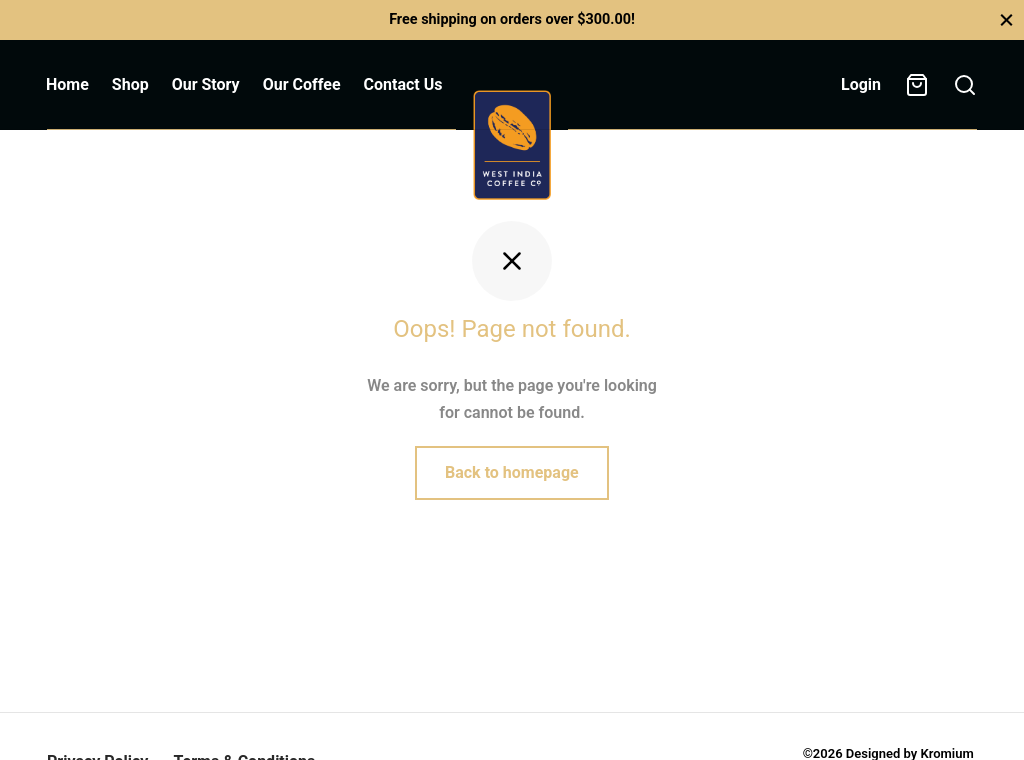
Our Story (206, 84)
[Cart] (917, 85)
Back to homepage (512, 472)
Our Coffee (302, 84)
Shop (130, 84)
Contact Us (403, 84)
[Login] (861, 84)
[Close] (1006, 19)
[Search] (965, 85)
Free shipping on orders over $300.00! (512, 19)
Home (67, 84)
